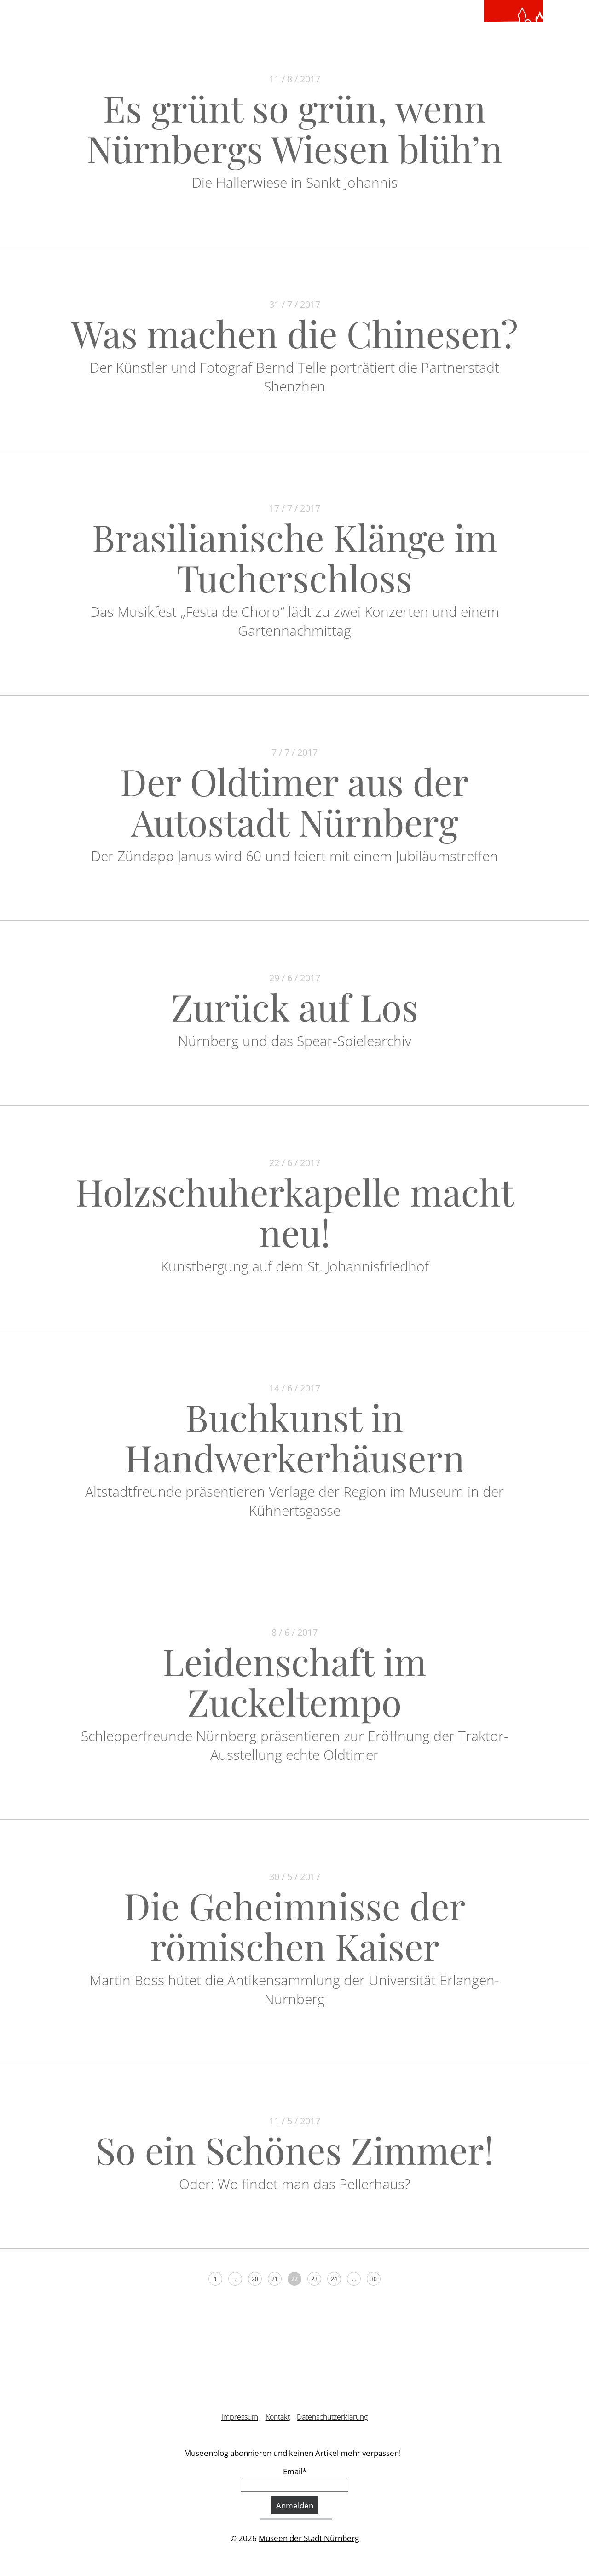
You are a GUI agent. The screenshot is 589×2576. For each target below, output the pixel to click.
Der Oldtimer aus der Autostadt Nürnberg (294, 801)
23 (314, 2279)
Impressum (239, 2417)
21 (274, 2279)
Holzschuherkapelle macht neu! (294, 1211)
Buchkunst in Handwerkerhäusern (295, 1437)
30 (373, 2279)
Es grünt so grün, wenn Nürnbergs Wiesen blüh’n (294, 127)
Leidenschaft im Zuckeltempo (294, 1681)
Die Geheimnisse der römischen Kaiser (295, 1925)
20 (255, 2279)
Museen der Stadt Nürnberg (309, 2538)
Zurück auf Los (294, 1006)
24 (334, 2279)
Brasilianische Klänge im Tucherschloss (294, 557)
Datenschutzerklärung (332, 2417)
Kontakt (278, 2417)
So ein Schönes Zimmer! (295, 2149)
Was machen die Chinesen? (294, 332)
